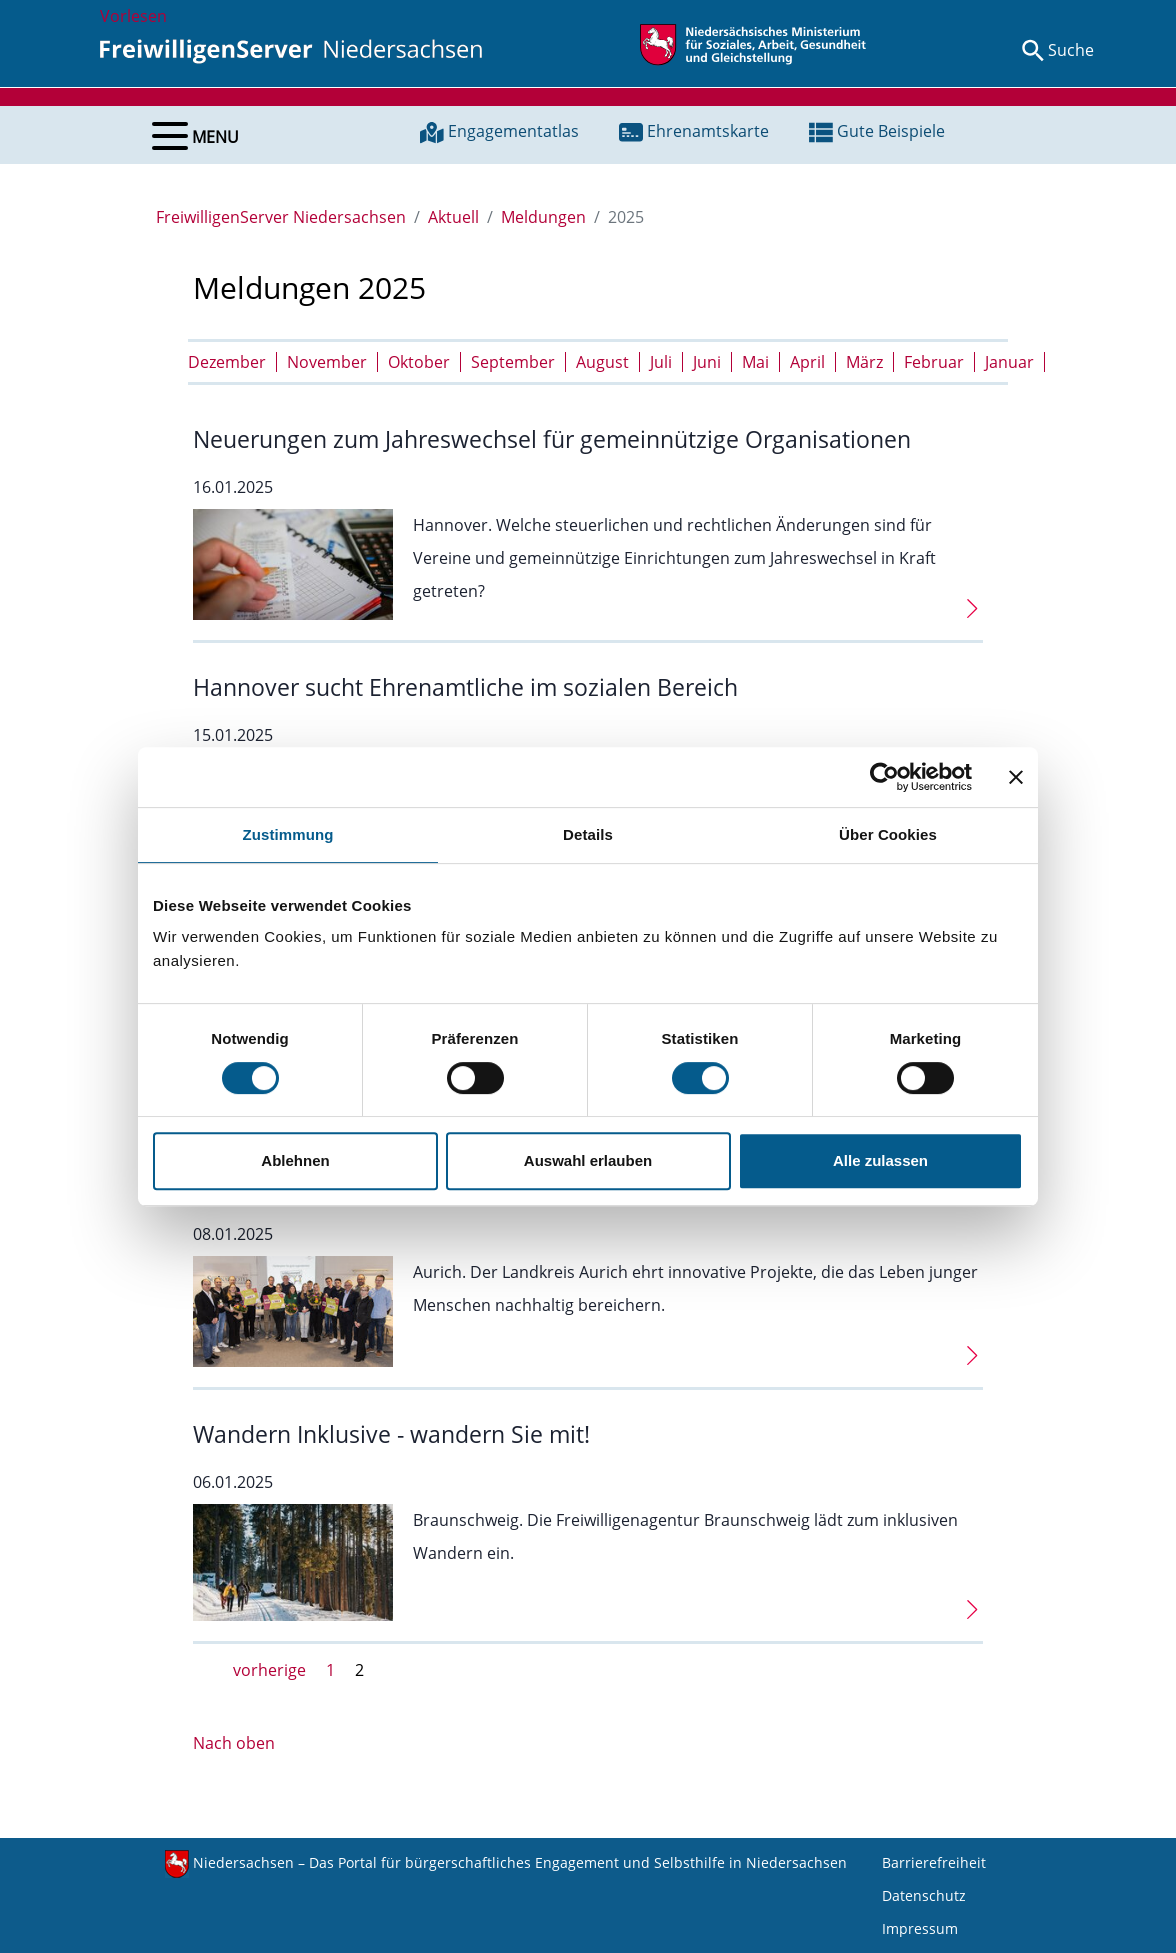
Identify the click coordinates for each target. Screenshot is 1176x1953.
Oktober (419, 362)
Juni (707, 362)
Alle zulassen (880, 1160)
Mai (755, 362)
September (513, 362)
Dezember (227, 362)
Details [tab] (588, 834)
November (327, 362)
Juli (661, 362)
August (602, 362)
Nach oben (234, 1743)
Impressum (920, 1928)
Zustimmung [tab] (288, 834)
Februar (934, 362)
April (807, 362)
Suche (1071, 50)
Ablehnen (295, 1160)
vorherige (269, 1670)
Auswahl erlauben (588, 1160)
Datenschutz (924, 1895)
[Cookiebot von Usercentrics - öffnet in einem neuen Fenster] (884, 777)
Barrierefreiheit (934, 1862)
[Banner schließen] (1016, 777)
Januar (1009, 362)
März (864, 362)
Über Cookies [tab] (888, 834)
